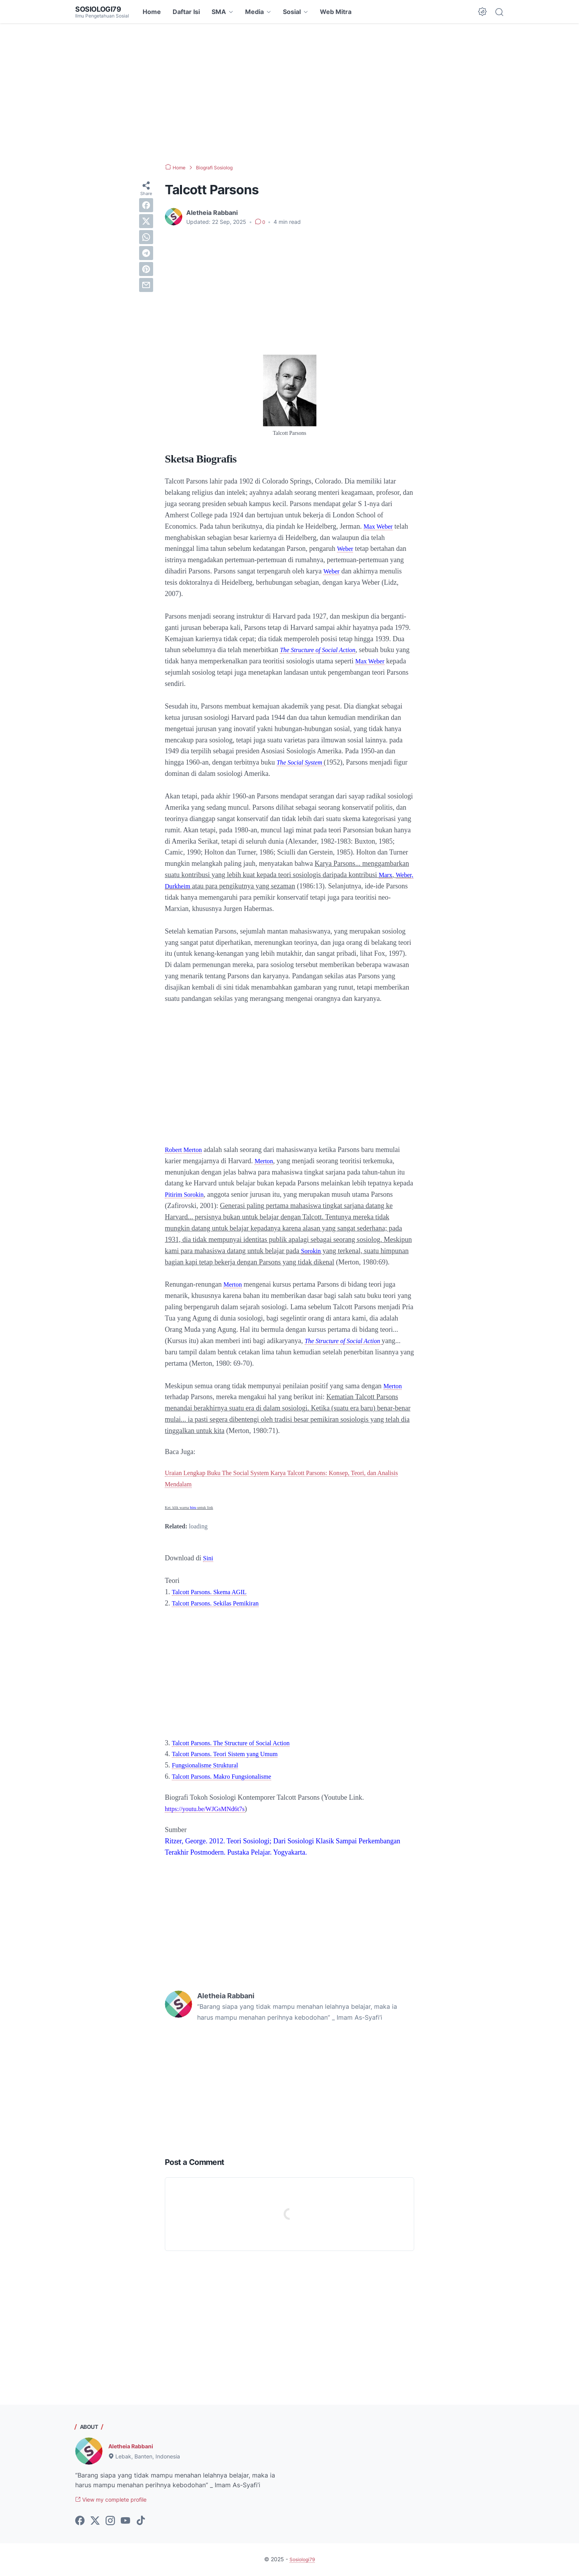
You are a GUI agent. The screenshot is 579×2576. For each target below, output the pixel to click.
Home (152, 12)
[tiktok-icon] (140, 2522)
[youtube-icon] (125, 2522)
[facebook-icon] (80, 2522)
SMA (219, 12)
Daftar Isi (186, 12)
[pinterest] (146, 269)
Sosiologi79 (101, 9)
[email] (146, 285)
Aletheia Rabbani (134, 2446)
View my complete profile (117, 2500)
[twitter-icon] (95, 2522)
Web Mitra (335, 12)
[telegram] (146, 253)
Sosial (292, 12)
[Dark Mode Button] (482, 11)
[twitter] (146, 221)
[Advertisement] (289, 93)
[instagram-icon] (110, 2522)
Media (254, 12)
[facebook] (146, 205)
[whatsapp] (146, 237)
